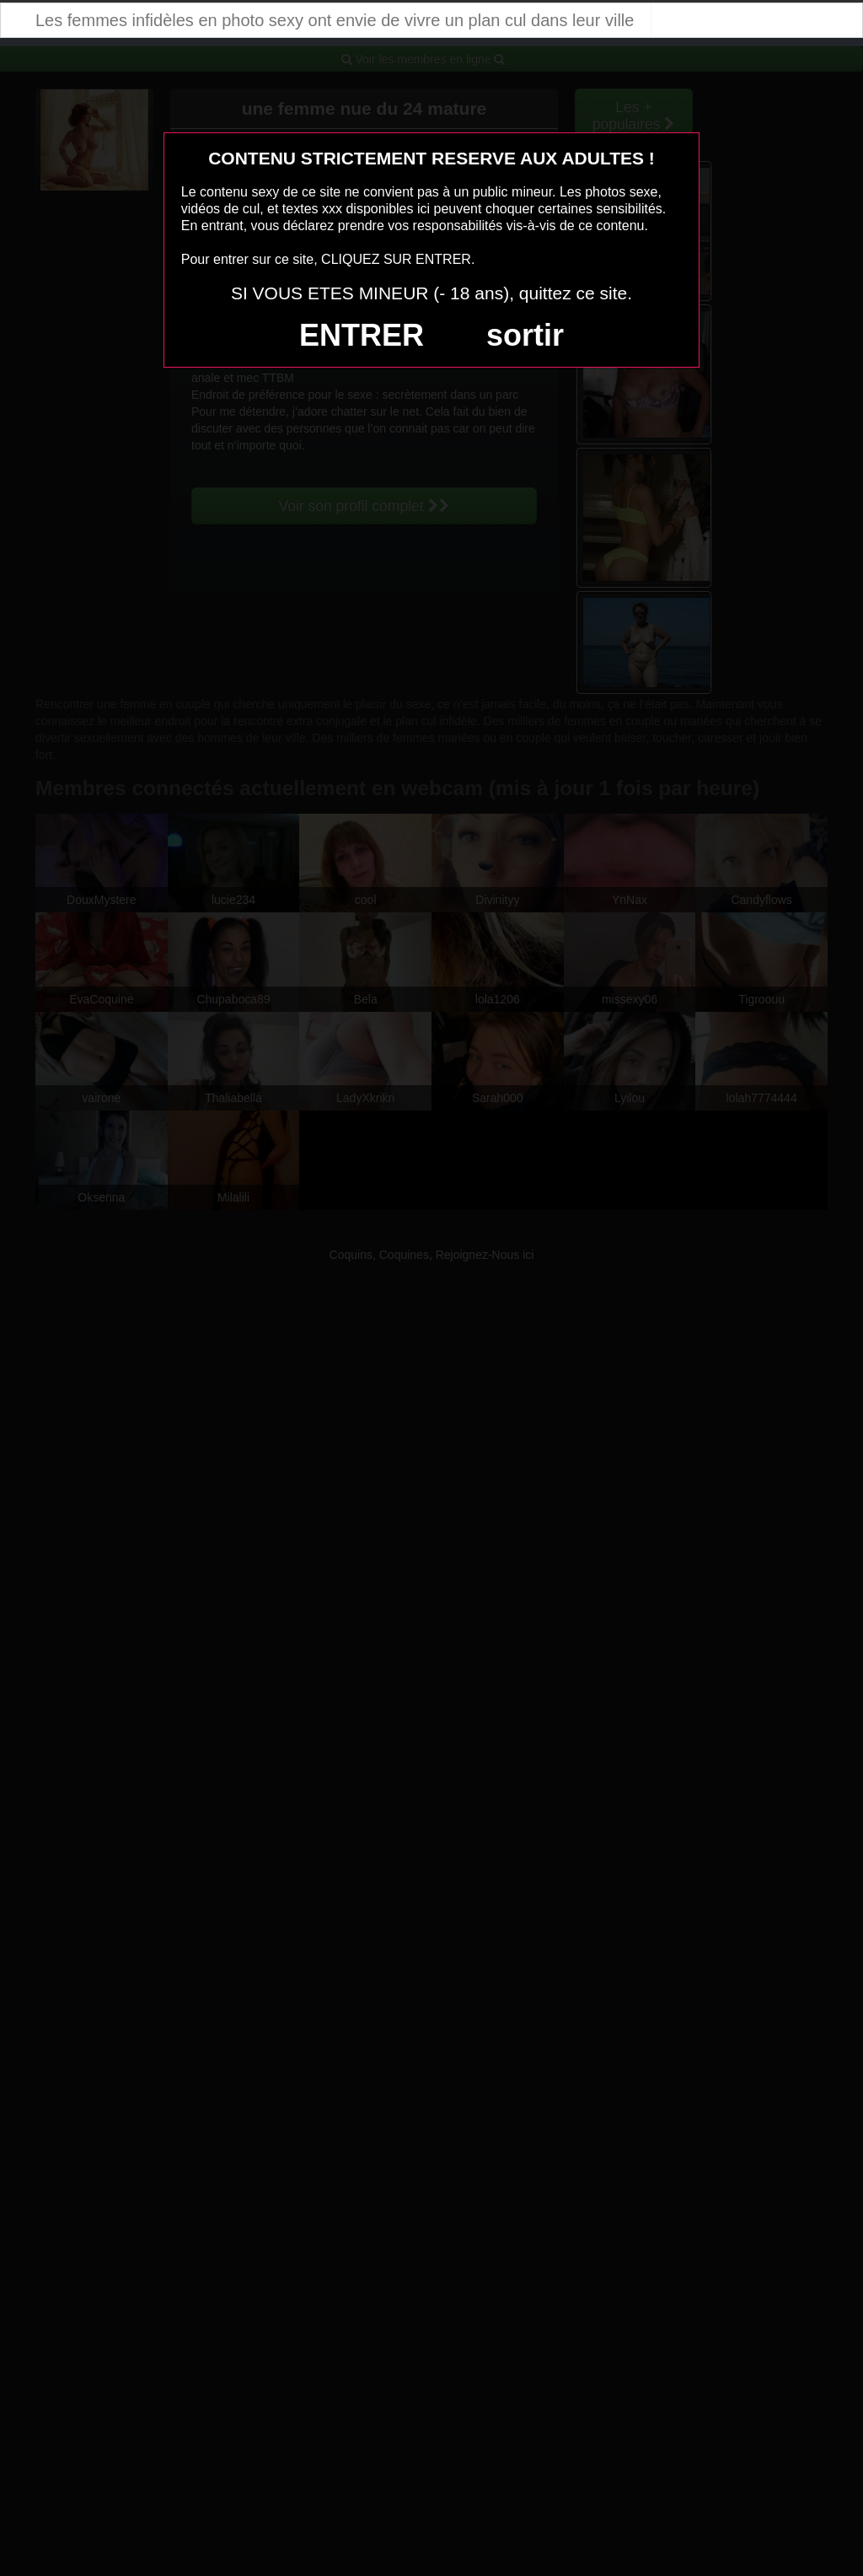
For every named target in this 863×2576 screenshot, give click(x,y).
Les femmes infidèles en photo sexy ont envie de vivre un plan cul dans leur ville (334, 20)
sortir (525, 335)
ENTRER (361, 335)
